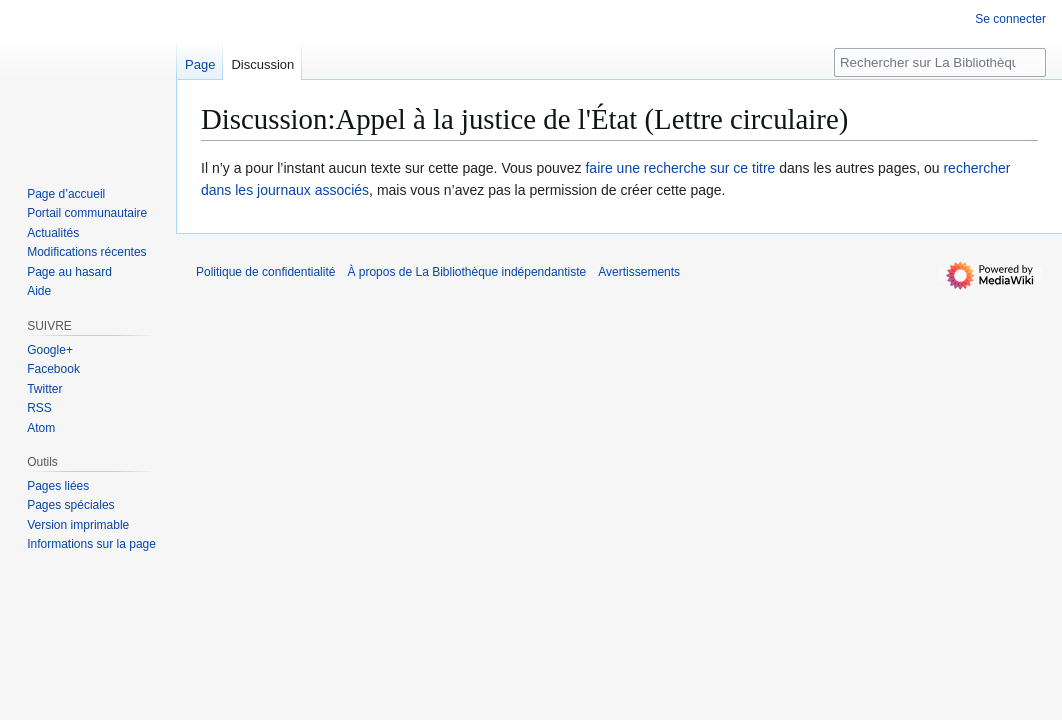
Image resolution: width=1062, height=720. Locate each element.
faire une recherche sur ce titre (680, 168)
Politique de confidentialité (265, 272)
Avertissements (639, 272)
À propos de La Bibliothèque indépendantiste (466, 272)
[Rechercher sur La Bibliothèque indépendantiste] (940, 62)
